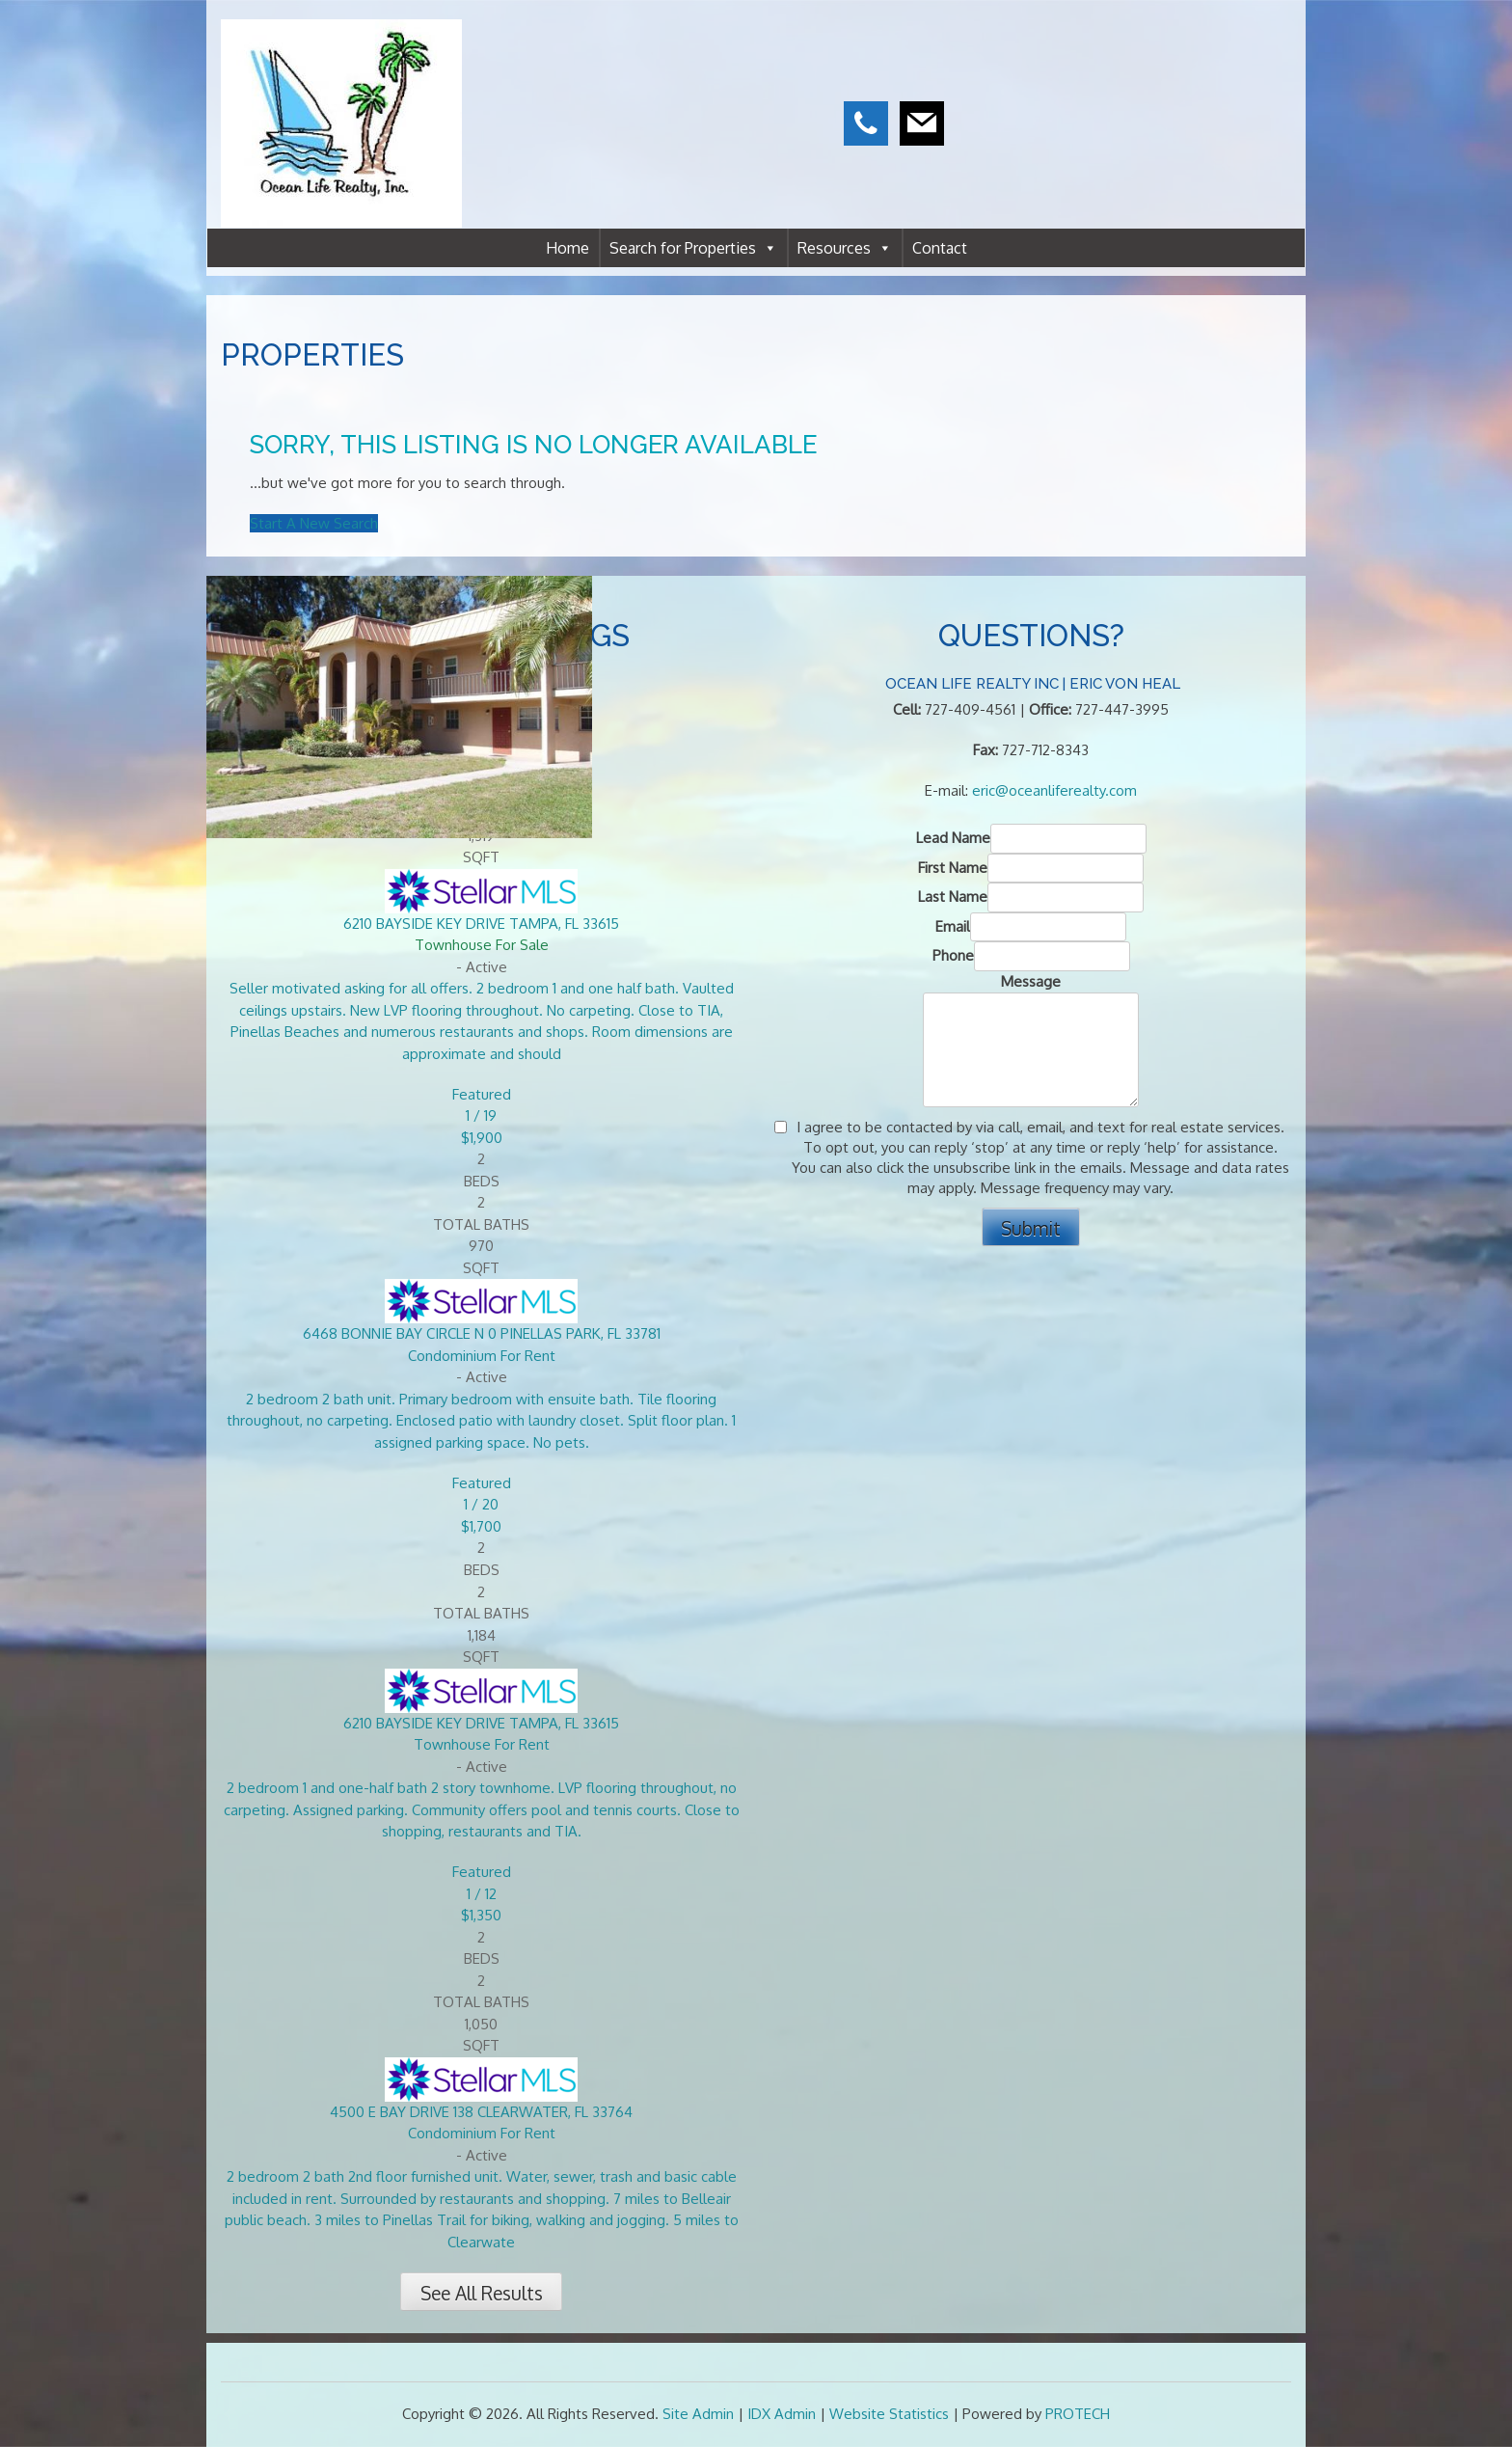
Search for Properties (693, 248)
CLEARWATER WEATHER (1168, 86)
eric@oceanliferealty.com (1054, 790)
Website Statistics (889, 2414)
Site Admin (698, 2414)
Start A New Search (314, 523)
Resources (844, 248)
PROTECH (1077, 2414)
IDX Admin (781, 2414)
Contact (939, 248)
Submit (1031, 1228)
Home (567, 248)
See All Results (481, 2293)
